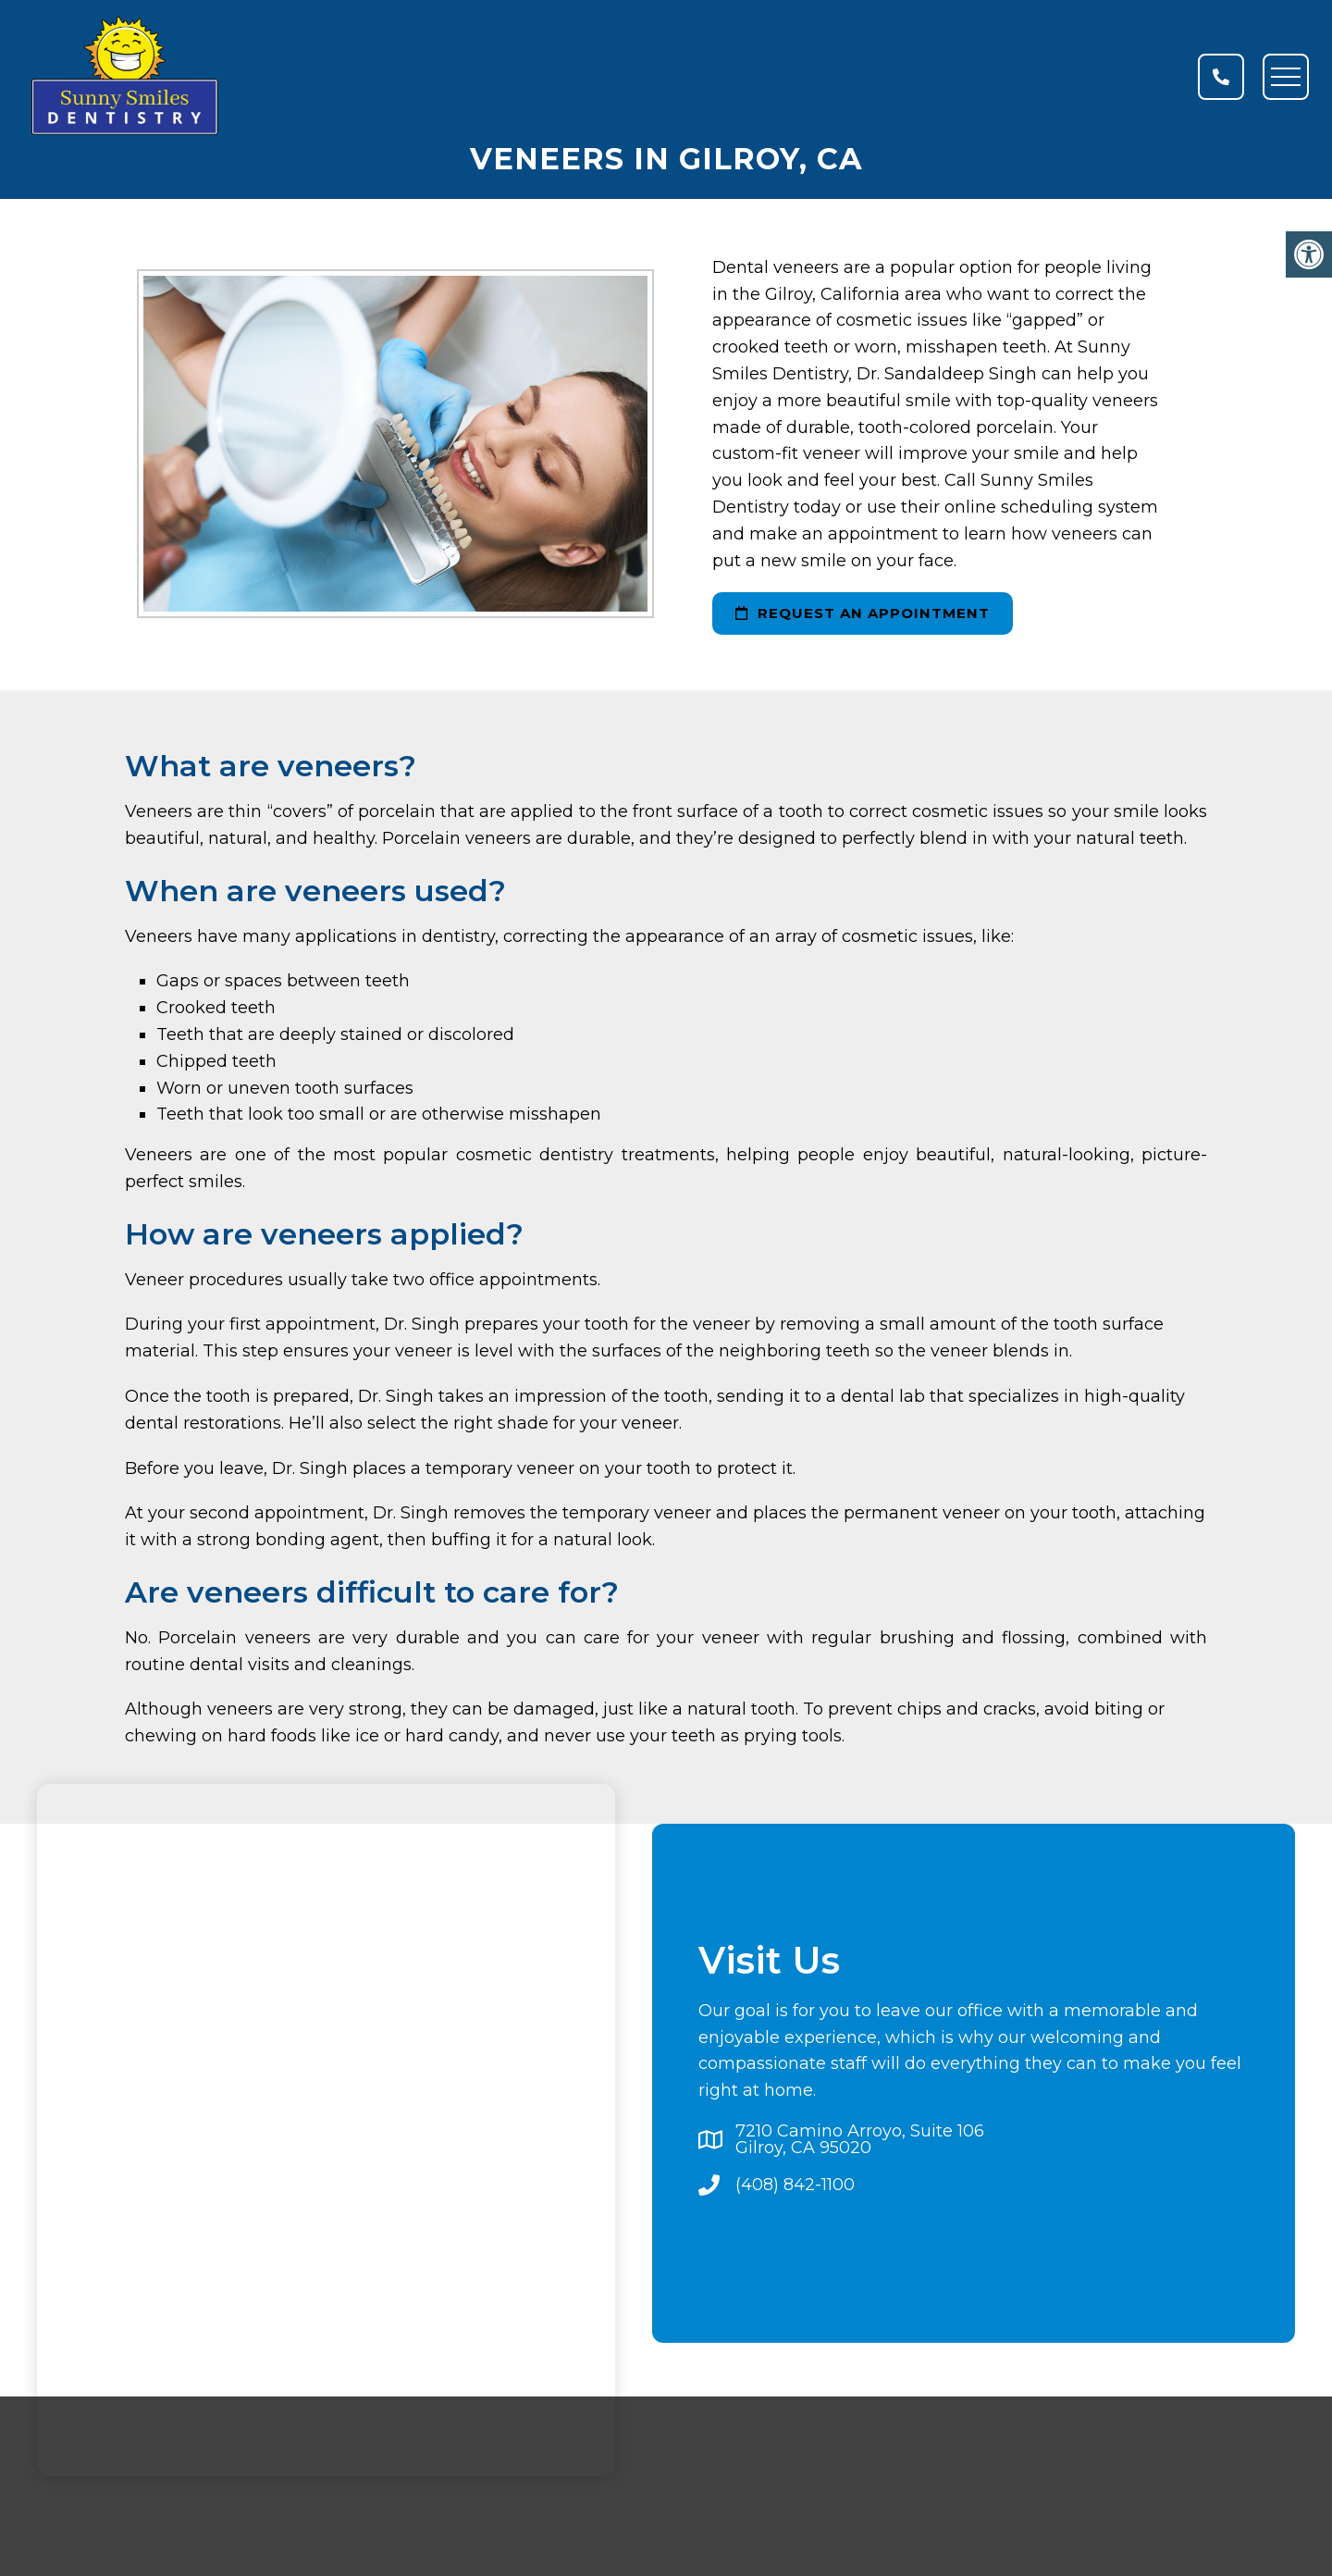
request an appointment (862, 613)
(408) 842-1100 (795, 2184)
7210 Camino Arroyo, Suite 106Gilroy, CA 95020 (859, 2139)
